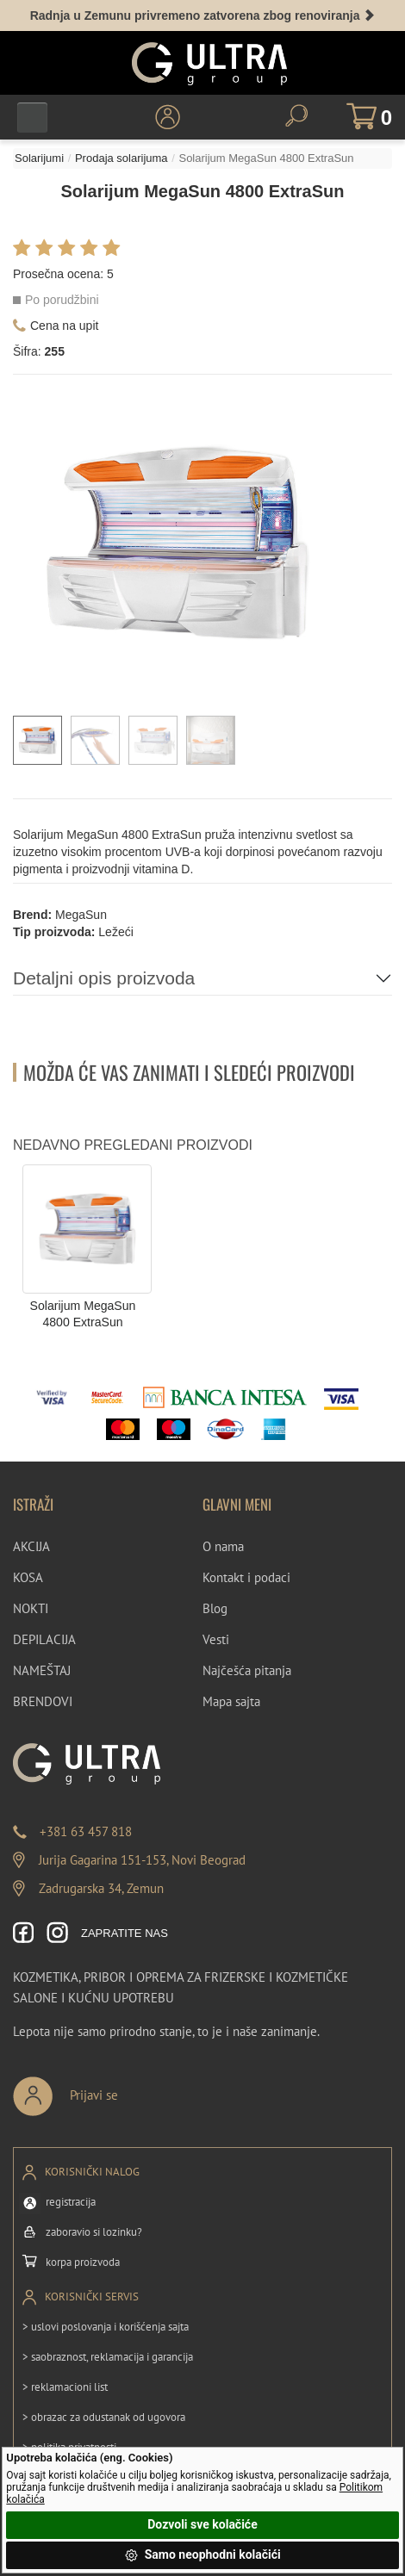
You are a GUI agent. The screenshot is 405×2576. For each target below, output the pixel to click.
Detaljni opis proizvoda (104, 978)
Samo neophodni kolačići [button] (202, 2555)
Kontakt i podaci (246, 1577)
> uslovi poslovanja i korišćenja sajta (105, 2326)
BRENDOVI (42, 1701)
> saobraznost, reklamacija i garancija (107, 2356)
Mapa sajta (231, 1701)
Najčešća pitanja (246, 1670)
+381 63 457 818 (86, 1831)
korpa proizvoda (83, 2262)
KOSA (28, 1577)
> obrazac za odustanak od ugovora (103, 2417)
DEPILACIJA (44, 1639)
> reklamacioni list (65, 2387)
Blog (214, 1608)
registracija (71, 2201)
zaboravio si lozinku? (94, 2232)
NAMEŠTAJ (42, 1670)
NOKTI (30, 1608)
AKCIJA (31, 1546)
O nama (223, 1546)
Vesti (215, 1639)
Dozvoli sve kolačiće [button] (202, 2524)
